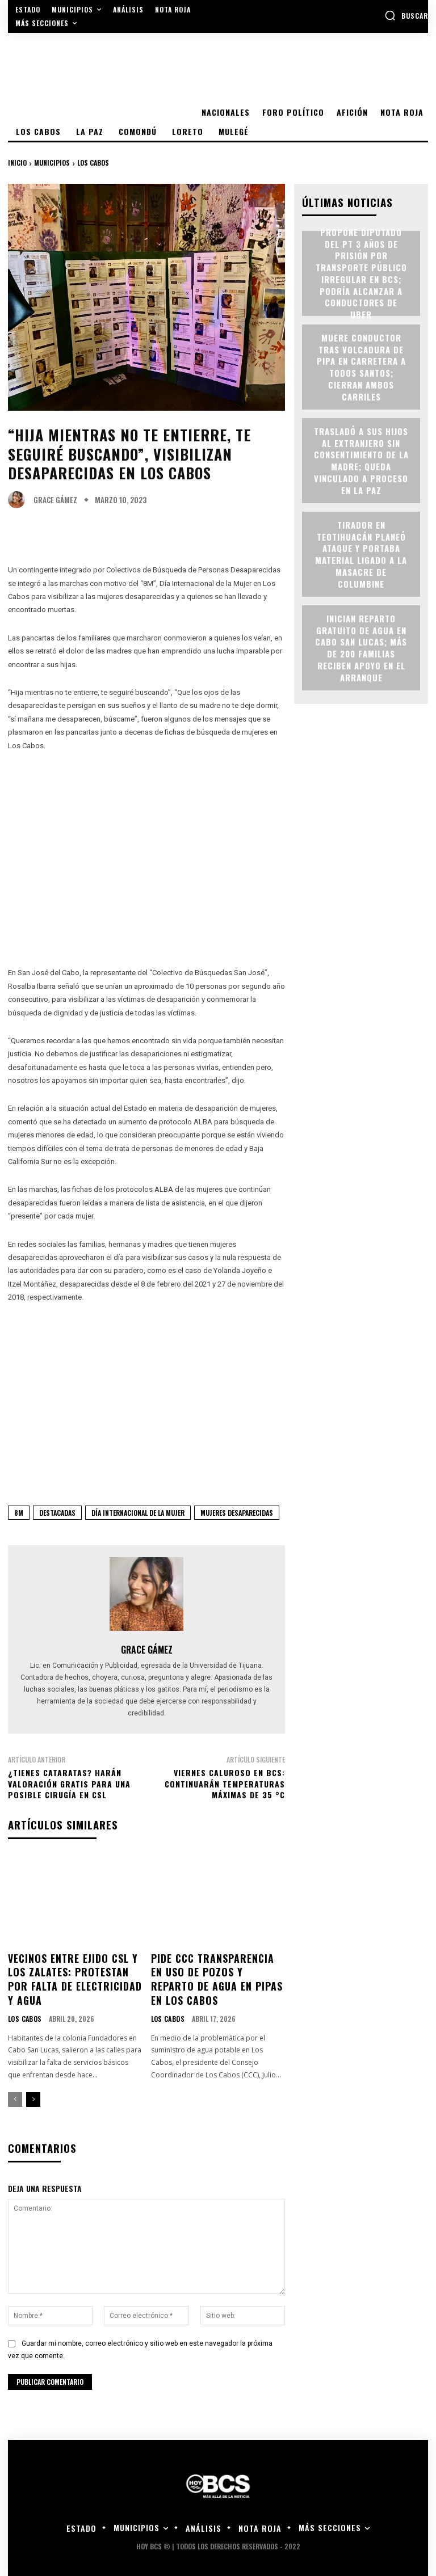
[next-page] (33, 2093)
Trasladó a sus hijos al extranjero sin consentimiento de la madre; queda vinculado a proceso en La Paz (361, 460)
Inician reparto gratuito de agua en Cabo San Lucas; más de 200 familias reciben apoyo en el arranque (361, 647)
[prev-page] (15, 2093)
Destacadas (57, 1512)
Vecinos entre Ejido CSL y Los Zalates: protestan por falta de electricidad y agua (75, 1976)
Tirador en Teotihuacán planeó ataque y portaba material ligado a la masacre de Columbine (361, 553)
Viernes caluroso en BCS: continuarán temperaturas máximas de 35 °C (225, 1783)
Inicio (17, 162)
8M (18, 1512)
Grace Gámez (55, 500)
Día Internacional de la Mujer (138, 1512)
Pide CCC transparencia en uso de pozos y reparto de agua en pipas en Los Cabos (215, 1969)
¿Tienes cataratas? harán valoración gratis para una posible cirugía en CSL (69, 1783)
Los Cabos (93, 162)
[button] (406, 15)
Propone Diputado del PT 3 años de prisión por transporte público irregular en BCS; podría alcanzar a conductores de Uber (361, 272)
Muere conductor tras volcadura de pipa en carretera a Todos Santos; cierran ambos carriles (361, 366)
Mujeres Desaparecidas (236, 1512)
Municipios (52, 162)
